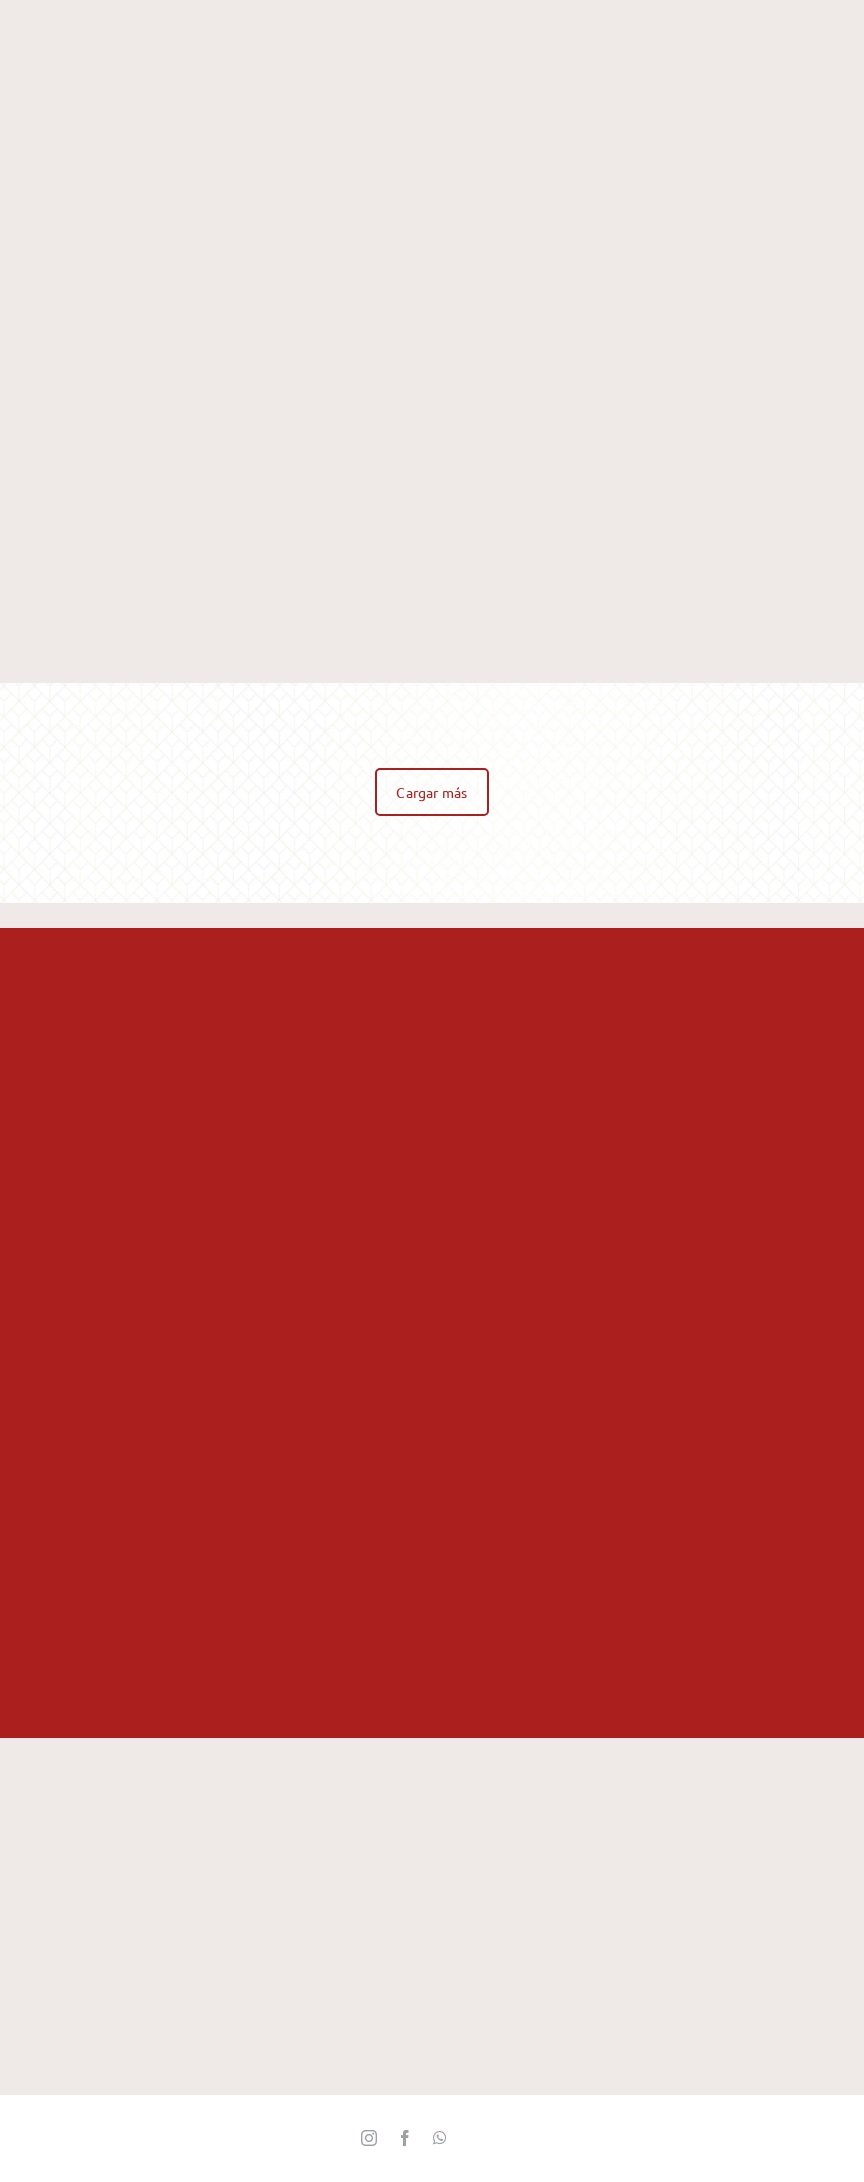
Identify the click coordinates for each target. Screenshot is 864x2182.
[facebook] (405, 2138)
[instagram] (369, 2138)
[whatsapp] (440, 2138)
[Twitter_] (475, 2138)
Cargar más (431, 792)
